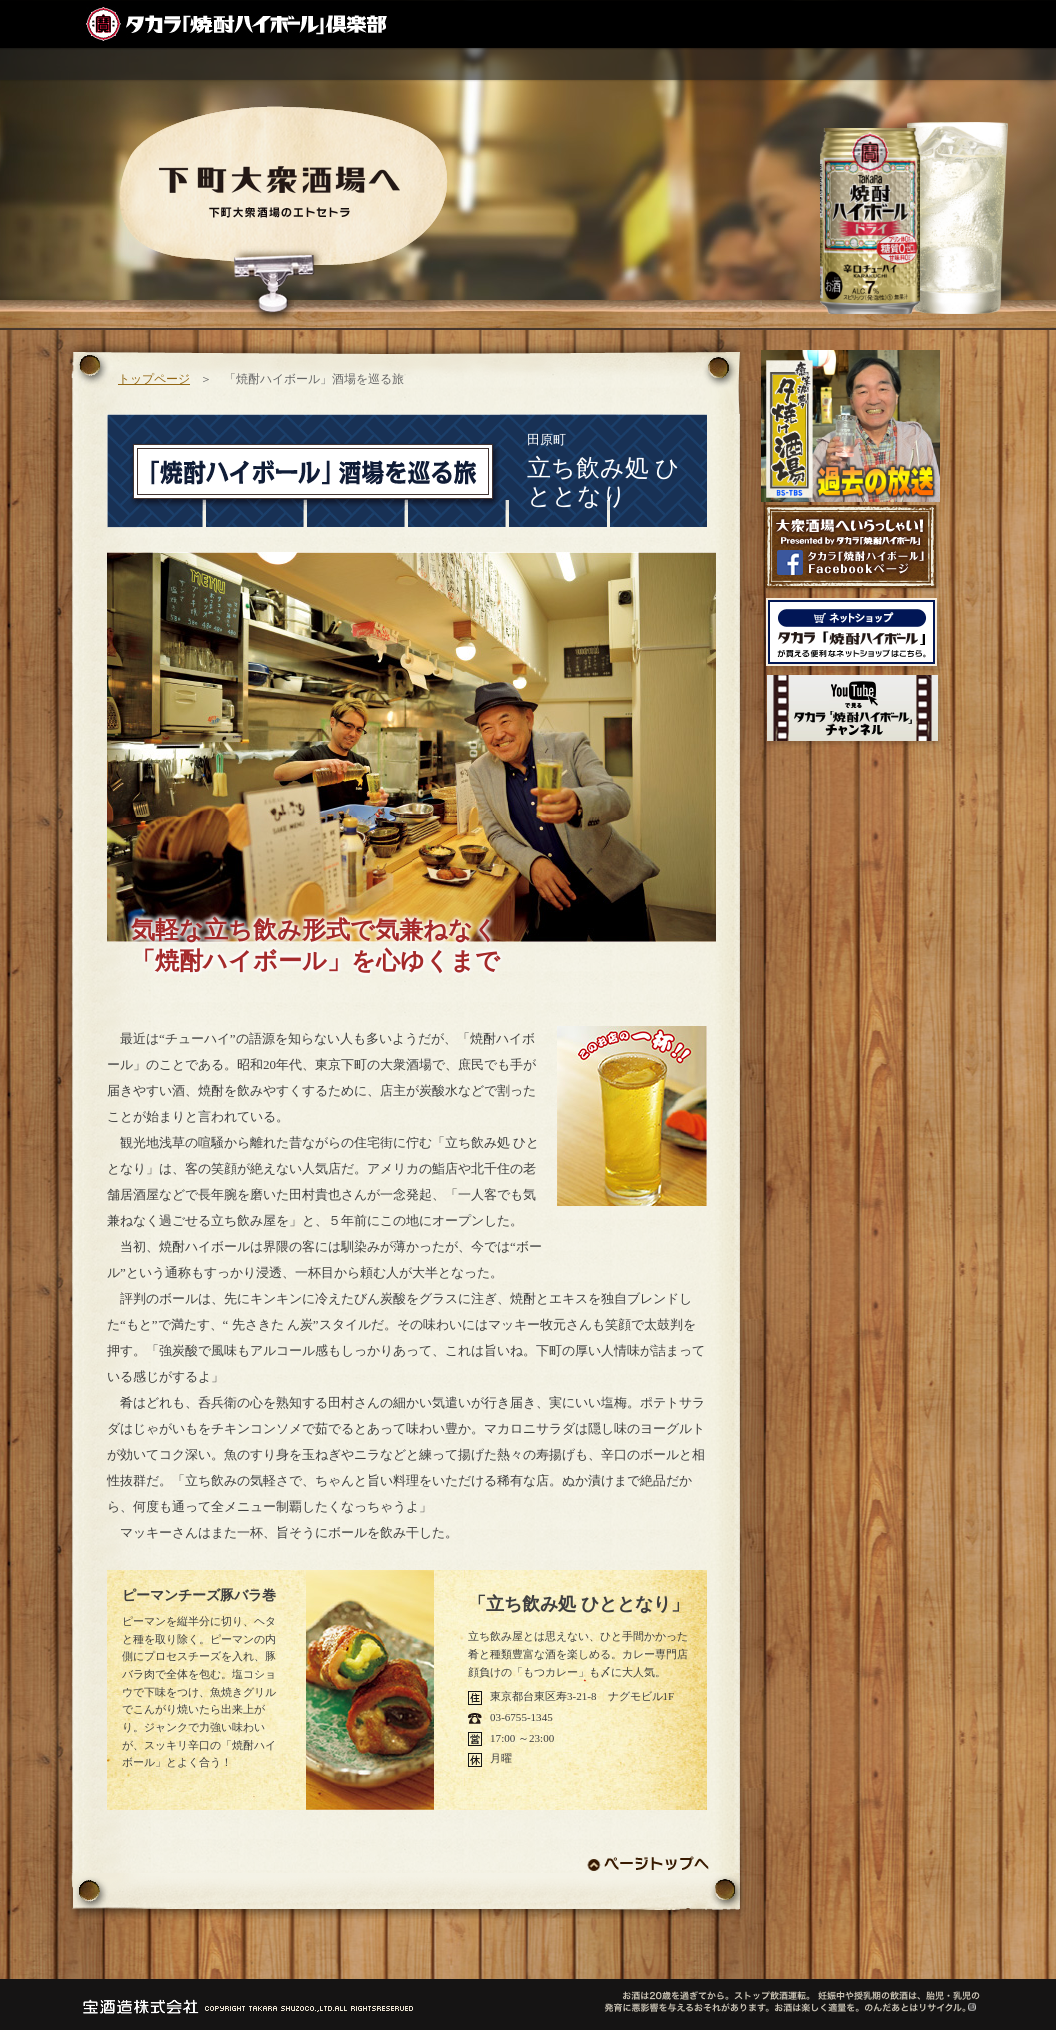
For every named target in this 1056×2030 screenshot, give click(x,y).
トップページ (154, 379)
